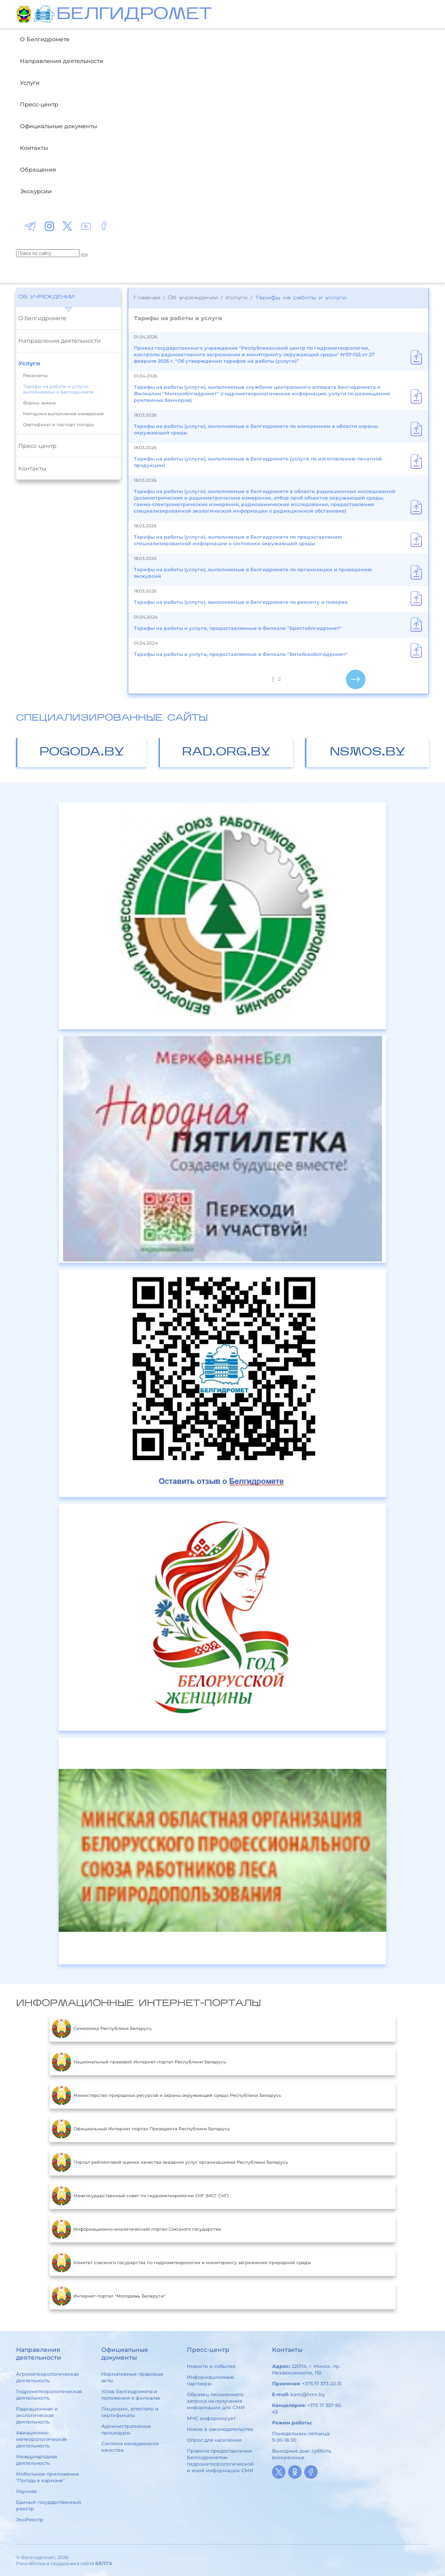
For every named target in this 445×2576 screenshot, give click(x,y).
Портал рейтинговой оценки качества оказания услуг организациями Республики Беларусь (170, 2162)
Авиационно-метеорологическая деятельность (41, 2439)
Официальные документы (58, 126)
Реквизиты (35, 375)
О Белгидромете (45, 39)
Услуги (30, 82)
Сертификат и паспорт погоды (58, 424)
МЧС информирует (211, 2418)
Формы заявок (39, 403)
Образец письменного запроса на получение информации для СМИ (216, 2400)
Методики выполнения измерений (63, 414)
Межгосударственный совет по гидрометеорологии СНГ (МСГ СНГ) (140, 2196)
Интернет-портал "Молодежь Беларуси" (109, 2296)
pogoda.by (82, 752)
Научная (26, 2491)
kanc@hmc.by (307, 2394)
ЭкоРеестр (29, 2519)
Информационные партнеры (210, 2380)
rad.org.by (226, 752)
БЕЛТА (104, 2563)
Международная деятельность (36, 2459)
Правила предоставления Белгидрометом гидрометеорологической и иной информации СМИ (220, 2460)
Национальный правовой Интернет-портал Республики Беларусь (139, 2062)
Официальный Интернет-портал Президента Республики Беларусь (141, 2129)
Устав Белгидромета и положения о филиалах (130, 2394)
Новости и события (211, 2366)
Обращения (38, 169)
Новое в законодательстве (220, 2429)
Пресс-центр (39, 104)
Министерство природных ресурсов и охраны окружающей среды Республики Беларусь (166, 2095)
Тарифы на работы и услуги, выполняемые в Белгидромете (58, 389)
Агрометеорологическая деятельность (47, 2377)
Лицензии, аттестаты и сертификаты (130, 2412)
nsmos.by (367, 752)
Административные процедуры (126, 2429)
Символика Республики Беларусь (102, 2029)
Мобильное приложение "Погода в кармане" (47, 2477)
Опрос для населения (214, 2440)
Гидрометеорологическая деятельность (49, 2394)
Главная (147, 298)
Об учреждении (46, 297)
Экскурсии (36, 191)
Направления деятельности (61, 60)
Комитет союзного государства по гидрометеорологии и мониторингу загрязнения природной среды (181, 2263)
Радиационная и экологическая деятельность (37, 2415)
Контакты (34, 147)
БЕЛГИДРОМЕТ (134, 15)
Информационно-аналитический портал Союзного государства (136, 2229)
